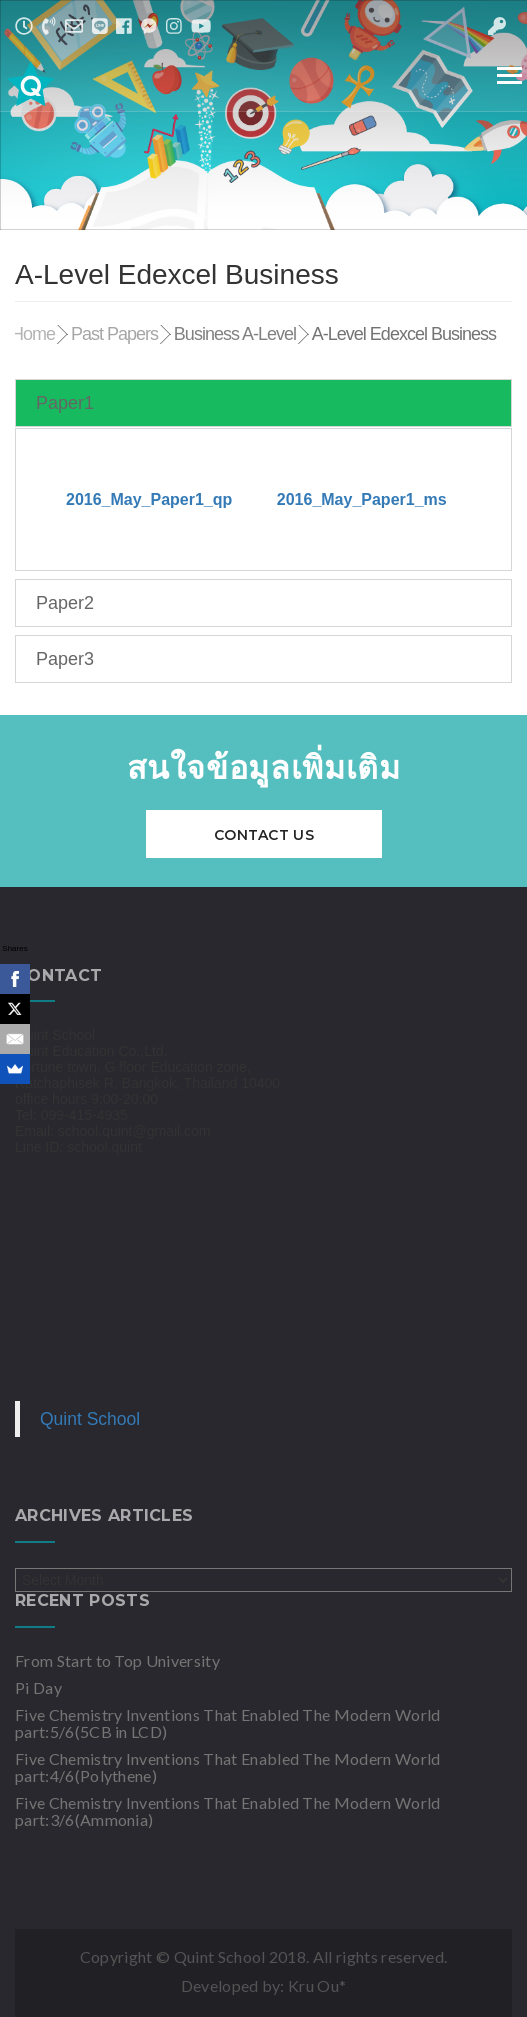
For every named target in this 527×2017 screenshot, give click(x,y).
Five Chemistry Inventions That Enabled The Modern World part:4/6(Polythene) (228, 1767)
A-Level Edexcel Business (404, 334)
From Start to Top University (117, 1660)
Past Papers (114, 334)
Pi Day (38, 1687)
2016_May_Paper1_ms (362, 499)
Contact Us (264, 835)
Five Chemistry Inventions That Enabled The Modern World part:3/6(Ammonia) (228, 1811)
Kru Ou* (317, 1985)
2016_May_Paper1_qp (149, 499)
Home (33, 334)
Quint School (90, 1419)
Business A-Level (235, 334)
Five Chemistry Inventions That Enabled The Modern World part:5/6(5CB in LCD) (228, 1723)
